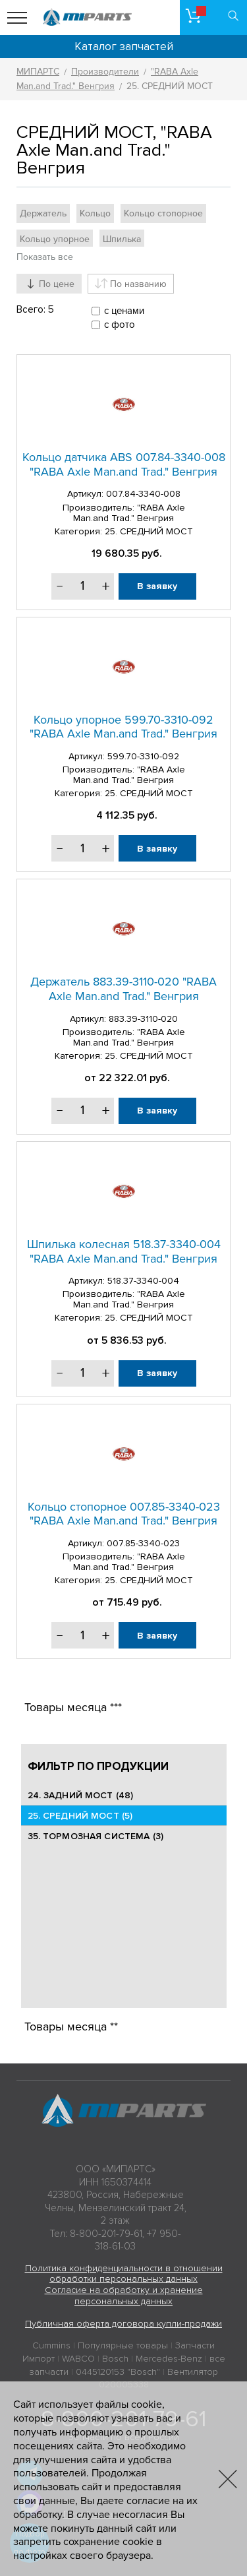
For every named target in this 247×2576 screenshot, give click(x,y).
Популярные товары (123, 2345)
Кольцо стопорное (163, 213)
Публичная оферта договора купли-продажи (123, 2323)
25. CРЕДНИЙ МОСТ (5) (80, 1815)
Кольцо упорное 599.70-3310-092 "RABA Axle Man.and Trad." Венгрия (123, 726)
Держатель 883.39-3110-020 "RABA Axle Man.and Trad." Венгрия (123, 988)
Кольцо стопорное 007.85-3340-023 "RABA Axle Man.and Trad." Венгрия (124, 1513)
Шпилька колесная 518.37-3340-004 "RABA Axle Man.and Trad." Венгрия (124, 1251)
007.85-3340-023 (143, 1543)
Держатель (43, 213)
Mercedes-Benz (169, 2358)
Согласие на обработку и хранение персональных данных (124, 2295)
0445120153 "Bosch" (118, 2371)
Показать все (44, 257)
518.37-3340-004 (143, 1280)
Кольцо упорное (55, 239)
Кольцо (95, 213)
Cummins (51, 2345)
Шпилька (122, 239)
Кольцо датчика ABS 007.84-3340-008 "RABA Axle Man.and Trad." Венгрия (123, 464)
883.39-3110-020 (143, 1018)
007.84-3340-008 (143, 493)
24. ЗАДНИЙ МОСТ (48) (81, 1795)
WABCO (78, 2358)
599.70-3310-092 (143, 756)
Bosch (115, 2358)
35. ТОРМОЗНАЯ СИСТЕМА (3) (96, 1836)
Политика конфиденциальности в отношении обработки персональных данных (124, 2274)
